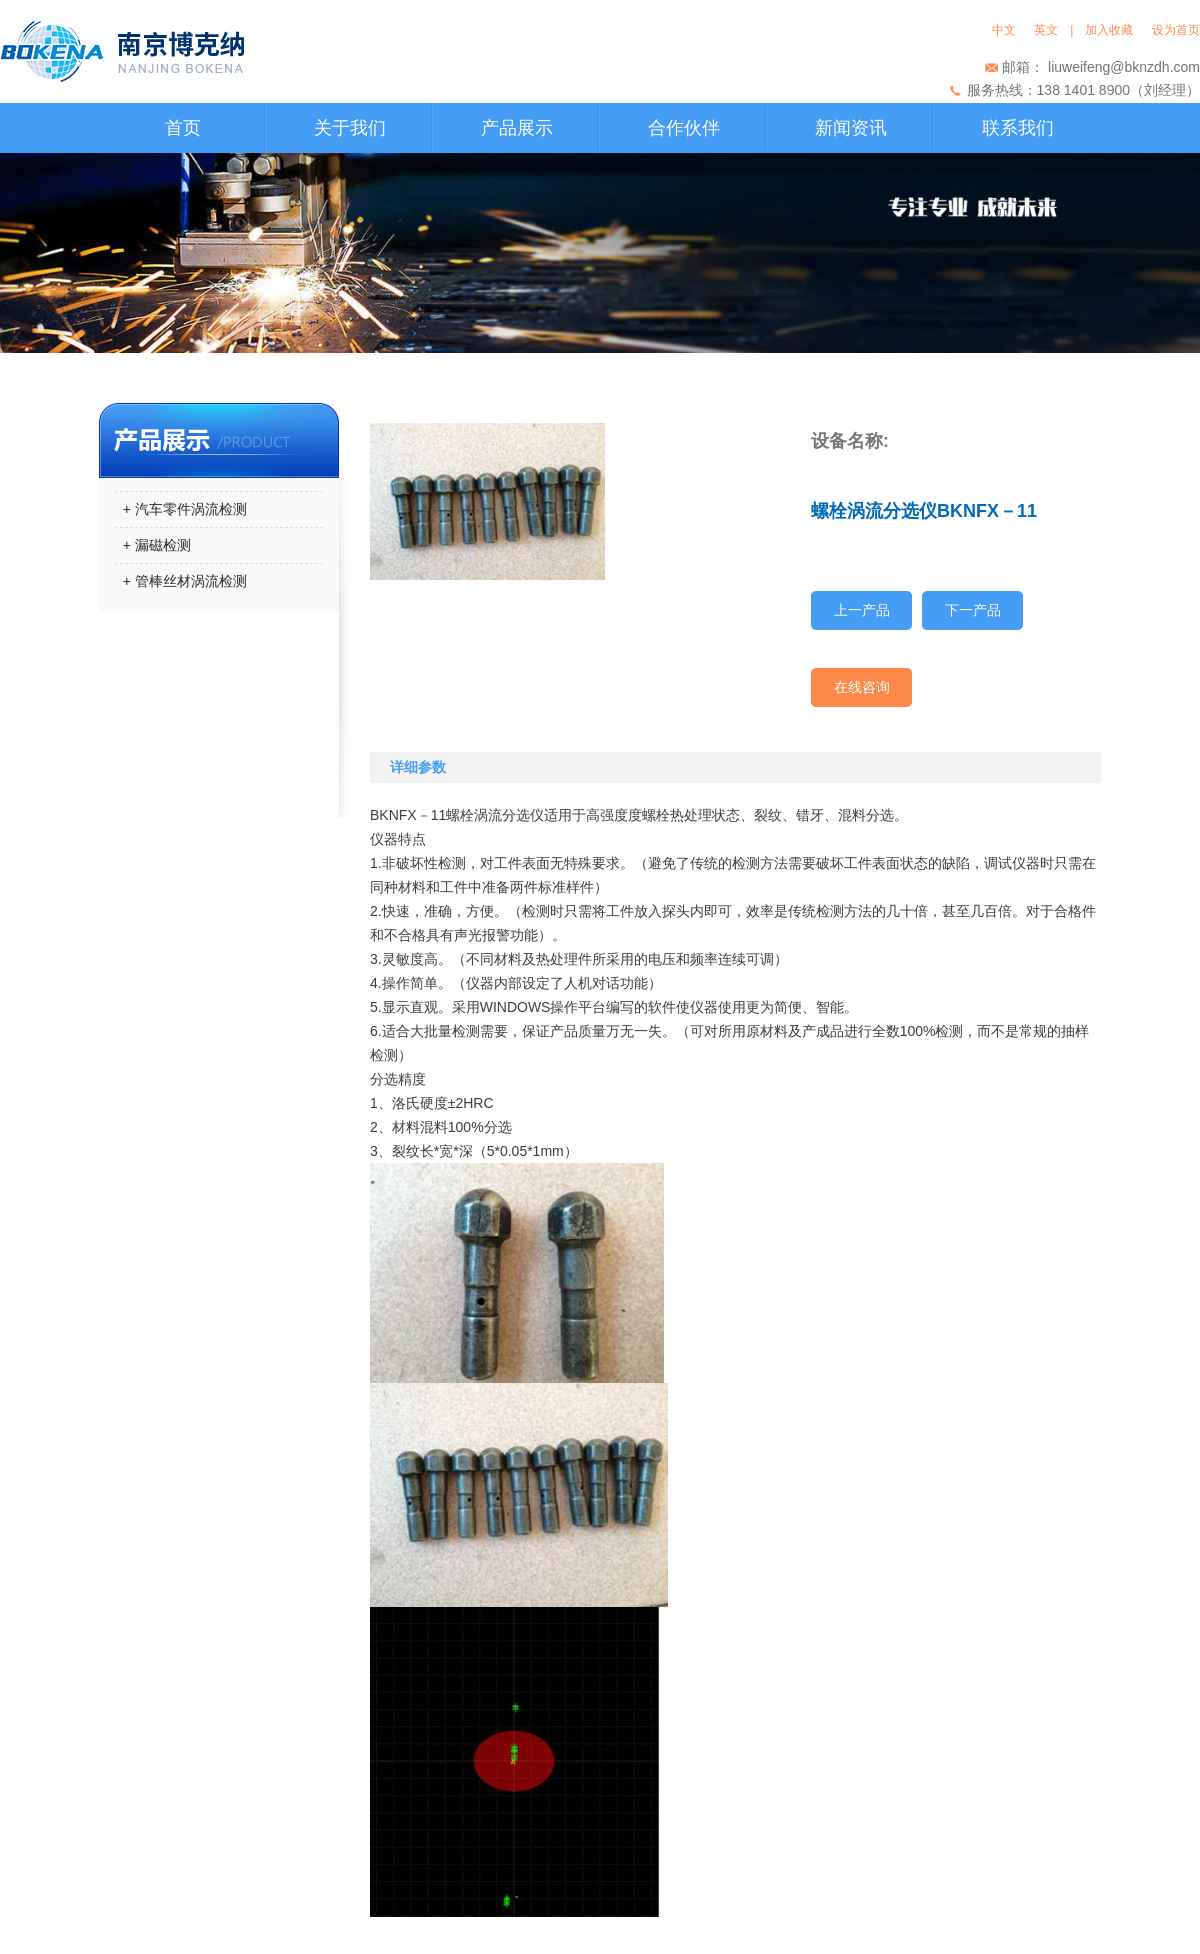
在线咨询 (862, 687)
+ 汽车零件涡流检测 (181, 509)
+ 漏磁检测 (153, 545)
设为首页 (1176, 30)
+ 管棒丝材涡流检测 (181, 581)
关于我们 (350, 128)
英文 (1046, 30)
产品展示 (517, 128)
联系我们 (1018, 128)
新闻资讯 (851, 128)
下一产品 (973, 610)
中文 (1007, 30)
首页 (183, 128)
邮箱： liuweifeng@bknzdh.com (1101, 67)
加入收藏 (1112, 30)
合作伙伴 (684, 128)
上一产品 (862, 610)
